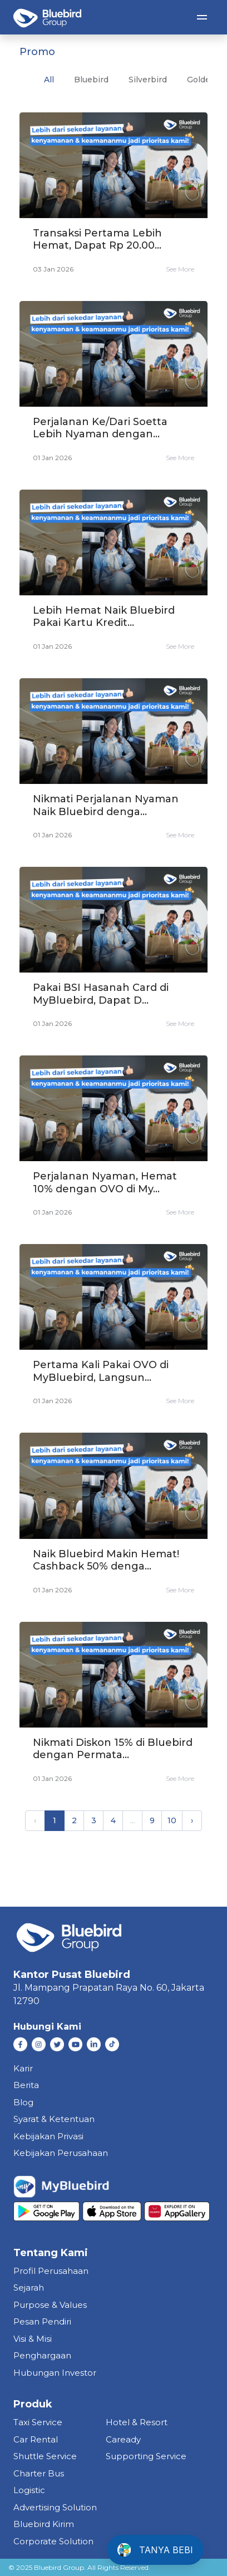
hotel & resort (136, 2422)
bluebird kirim (43, 2524)
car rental (35, 2439)
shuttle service (45, 2456)
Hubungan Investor (54, 2372)
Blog (23, 2102)
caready (123, 2439)
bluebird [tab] (91, 80)
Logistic (29, 2490)
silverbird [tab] (148, 80)
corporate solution (53, 2541)
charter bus (38, 2473)
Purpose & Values (50, 2304)
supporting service (146, 2456)
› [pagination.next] (192, 1820)
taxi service (37, 2422)
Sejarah (28, 2287)
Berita (26, 2085)
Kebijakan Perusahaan (60, 2153)
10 (171, 1820)
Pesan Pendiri (42, 2321)
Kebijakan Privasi (48, 2136)
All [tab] (49, 80)
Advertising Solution (55, 2507)
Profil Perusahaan (50, 2271)
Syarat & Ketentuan (54, 2119)
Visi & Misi (32, 2338)
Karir (23, 2068)
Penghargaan (42, 2355)
